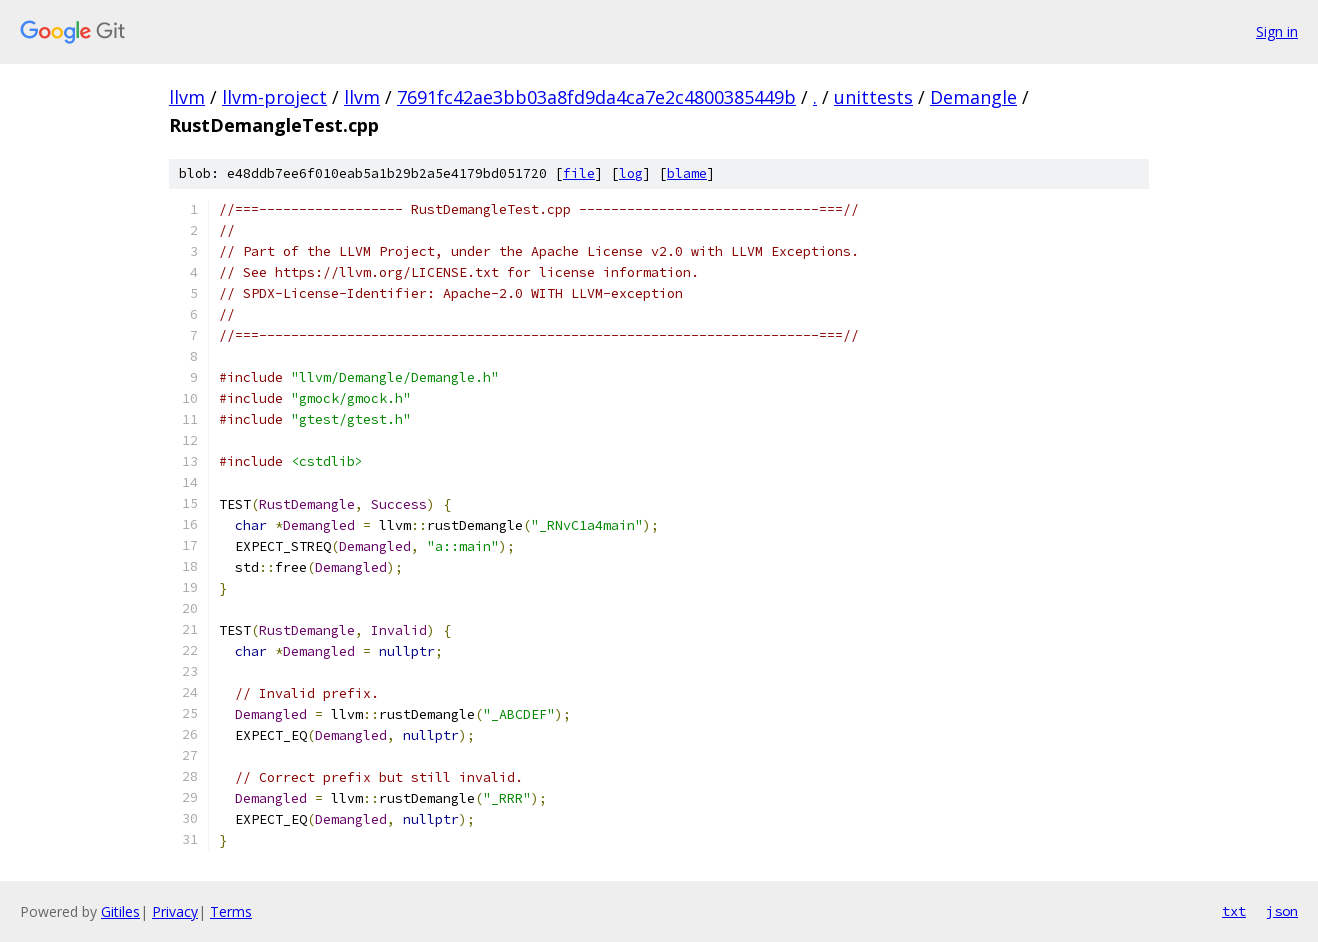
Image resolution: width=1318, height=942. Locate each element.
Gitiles (120, 911)
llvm (187, 97)
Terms (231, 911)
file (579, 173)
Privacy (175, 911)
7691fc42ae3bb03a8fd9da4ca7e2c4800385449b (596, 97)
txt (1234, 911)
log (631, 173)
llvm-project (274, 97)
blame (687, 173)
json (1282, 911)
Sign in (1277, 31)
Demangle (973, 97)
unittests (873, 97)
